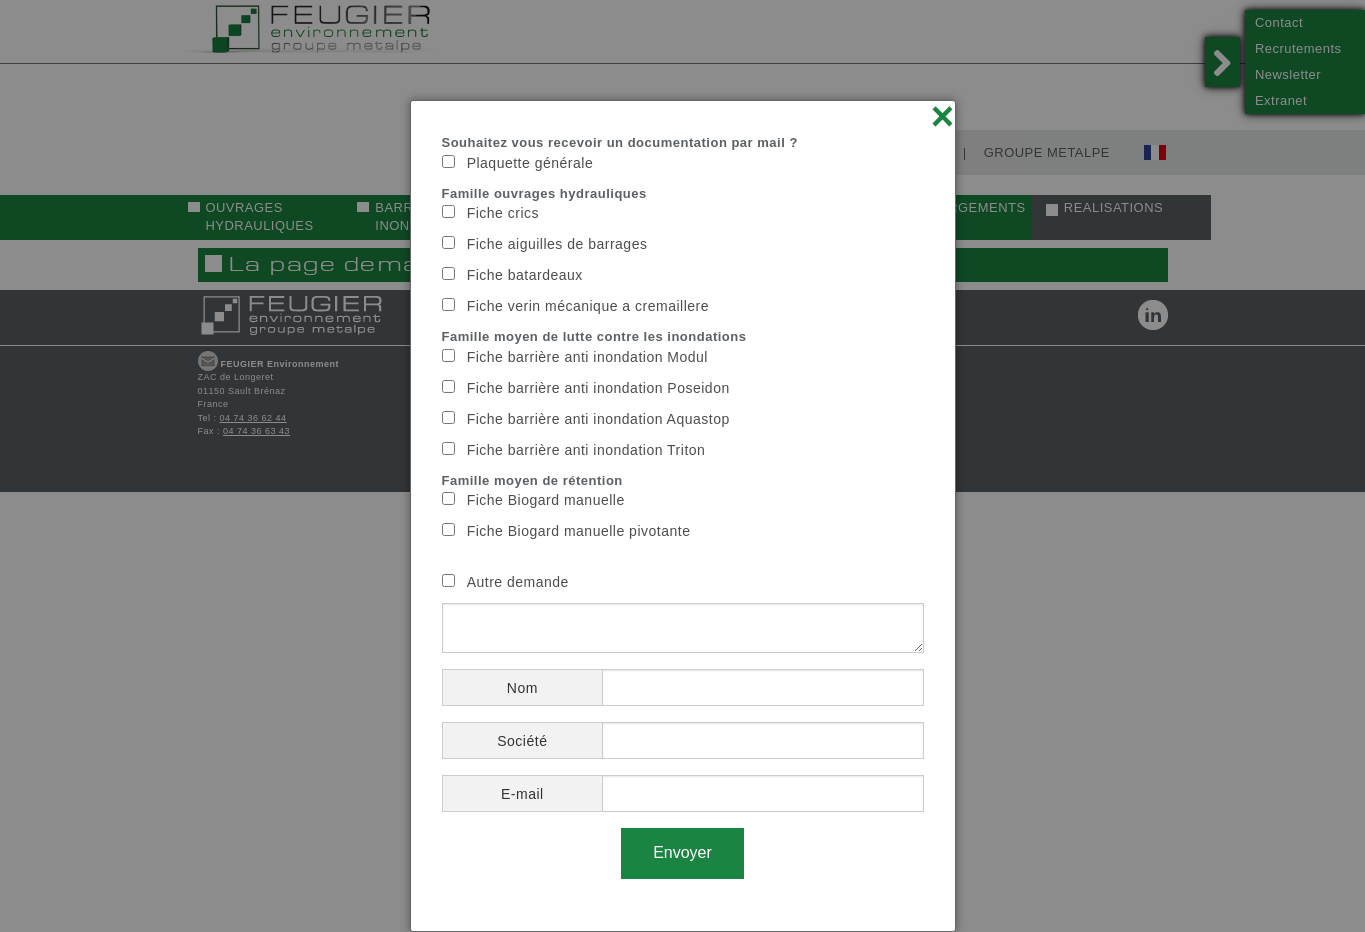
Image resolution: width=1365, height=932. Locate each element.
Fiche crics (503, 213)
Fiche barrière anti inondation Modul (587, 357)
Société (522, 741)
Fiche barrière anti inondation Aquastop (598, 419)
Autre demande (518, 582)
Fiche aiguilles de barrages (557, 244)
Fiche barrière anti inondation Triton (586, 450)
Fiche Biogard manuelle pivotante (579, 531)
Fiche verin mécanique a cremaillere (588, 306)
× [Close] (943, 116)
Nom (522, 688)
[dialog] (683, 516)
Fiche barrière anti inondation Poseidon (598, 388)
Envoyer (682, 852)
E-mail (522, 794)
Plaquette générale (530, 163)
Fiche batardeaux (525, 275)
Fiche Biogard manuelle (546, 500)
